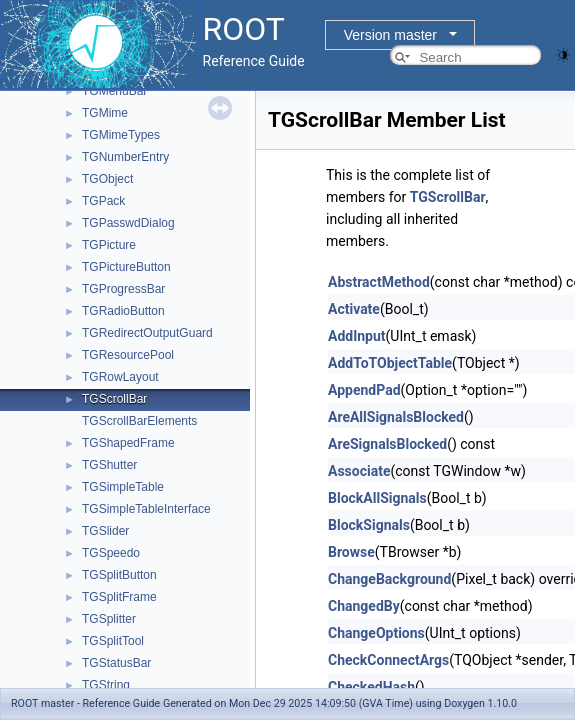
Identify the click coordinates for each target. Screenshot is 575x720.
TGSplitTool (113, 641)
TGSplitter (109, 619)
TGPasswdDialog (128, 223)
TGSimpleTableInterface (146, 509)
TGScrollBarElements (139, 421)
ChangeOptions (376, 633)
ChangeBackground (389, 579)
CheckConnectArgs (388, 660)
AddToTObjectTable (390, 363)
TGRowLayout (120, 377)
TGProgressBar (123, 289)
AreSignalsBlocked (387, 444)
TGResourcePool (128, 355)
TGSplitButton (119, 575)
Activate (354, 309)
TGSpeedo (111, 553)
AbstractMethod (379, 282)
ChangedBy (364, 606)
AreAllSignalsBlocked (396, 417)
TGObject (107, 179)
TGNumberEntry (125, 157)
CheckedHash (371, 687)
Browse (351, 552)
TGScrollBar (114, 399)
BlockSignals (369, 525)
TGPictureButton (126, 267)
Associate (359, 471)
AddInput (357, 336)
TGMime (105, 113)
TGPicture (109, 245)
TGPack (103, 201)
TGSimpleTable (123, 487)
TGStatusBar (116, 663)
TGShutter (109, 465)
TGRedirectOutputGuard (147, 333)
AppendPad (364, 390)
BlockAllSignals (377, 498)
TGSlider (105, 531)
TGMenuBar (114, 91)
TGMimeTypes (121, 135)
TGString (106, 685)
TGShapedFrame (128, 443)
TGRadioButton (123, 311)
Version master (390, 35)
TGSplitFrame (119, 597)
